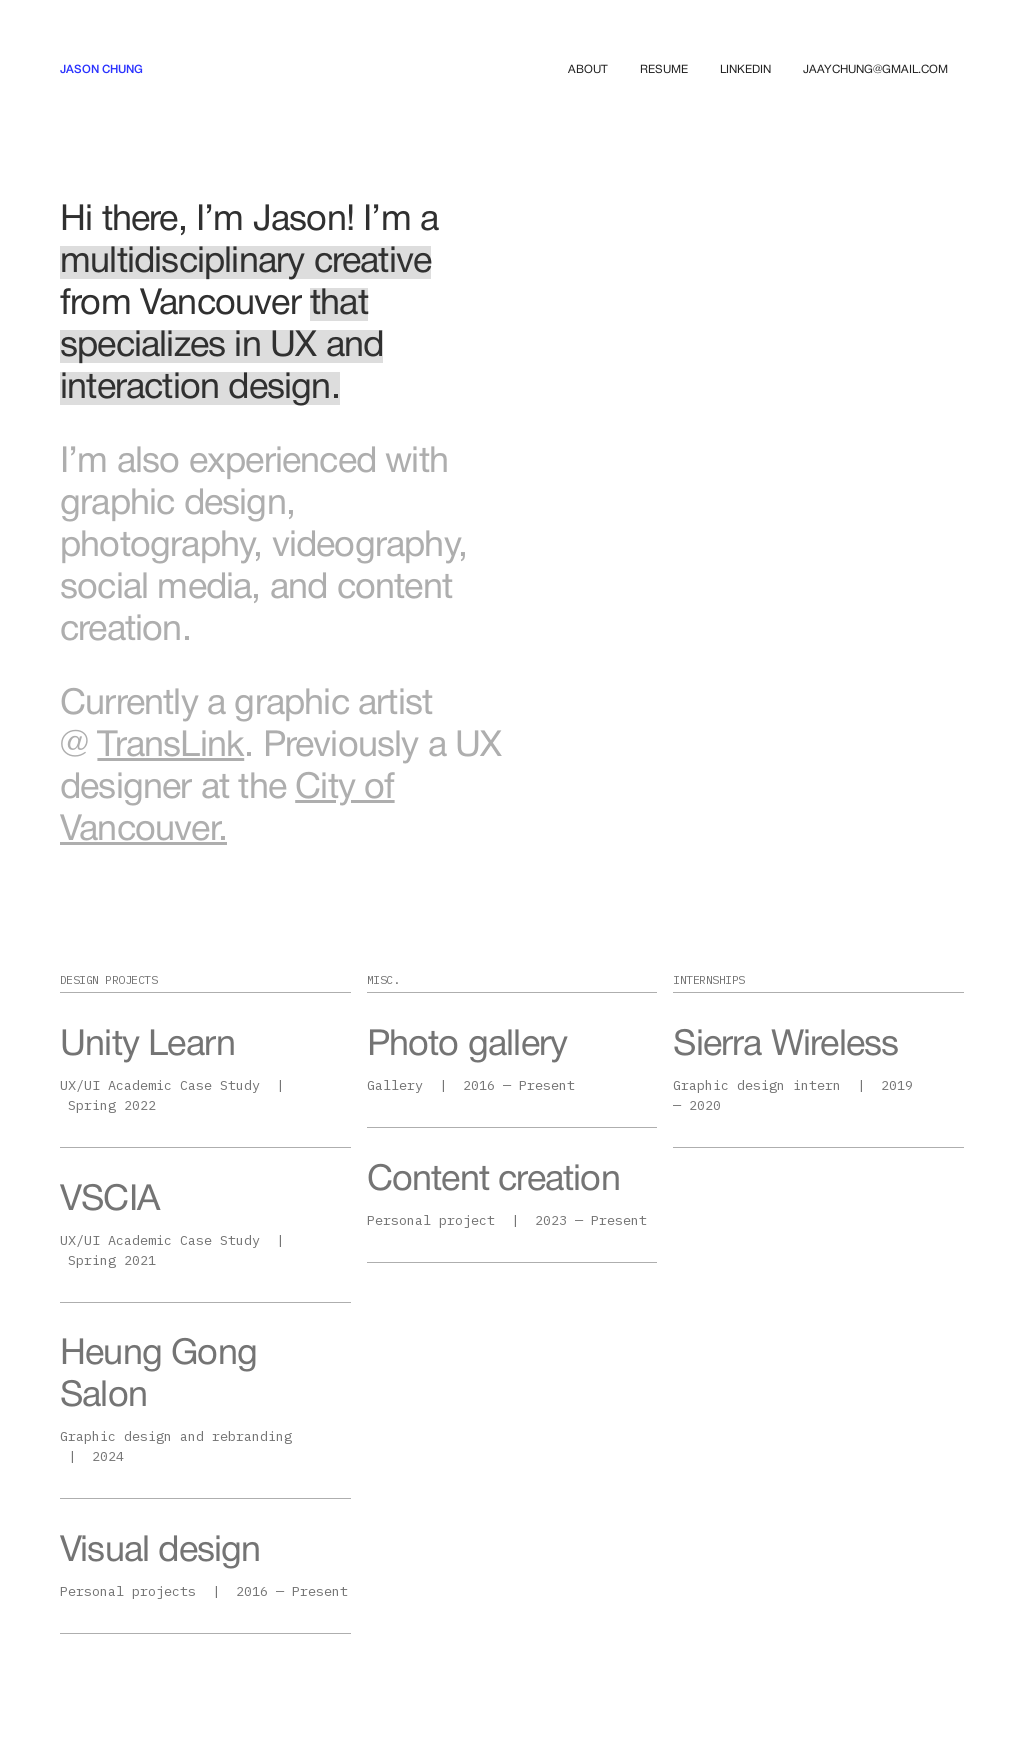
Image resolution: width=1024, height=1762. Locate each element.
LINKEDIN (745, 70)
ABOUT (588, 70)
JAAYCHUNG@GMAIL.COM (875, 70)
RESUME (664, 70)
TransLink (170, 746)
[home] (101, 70)
